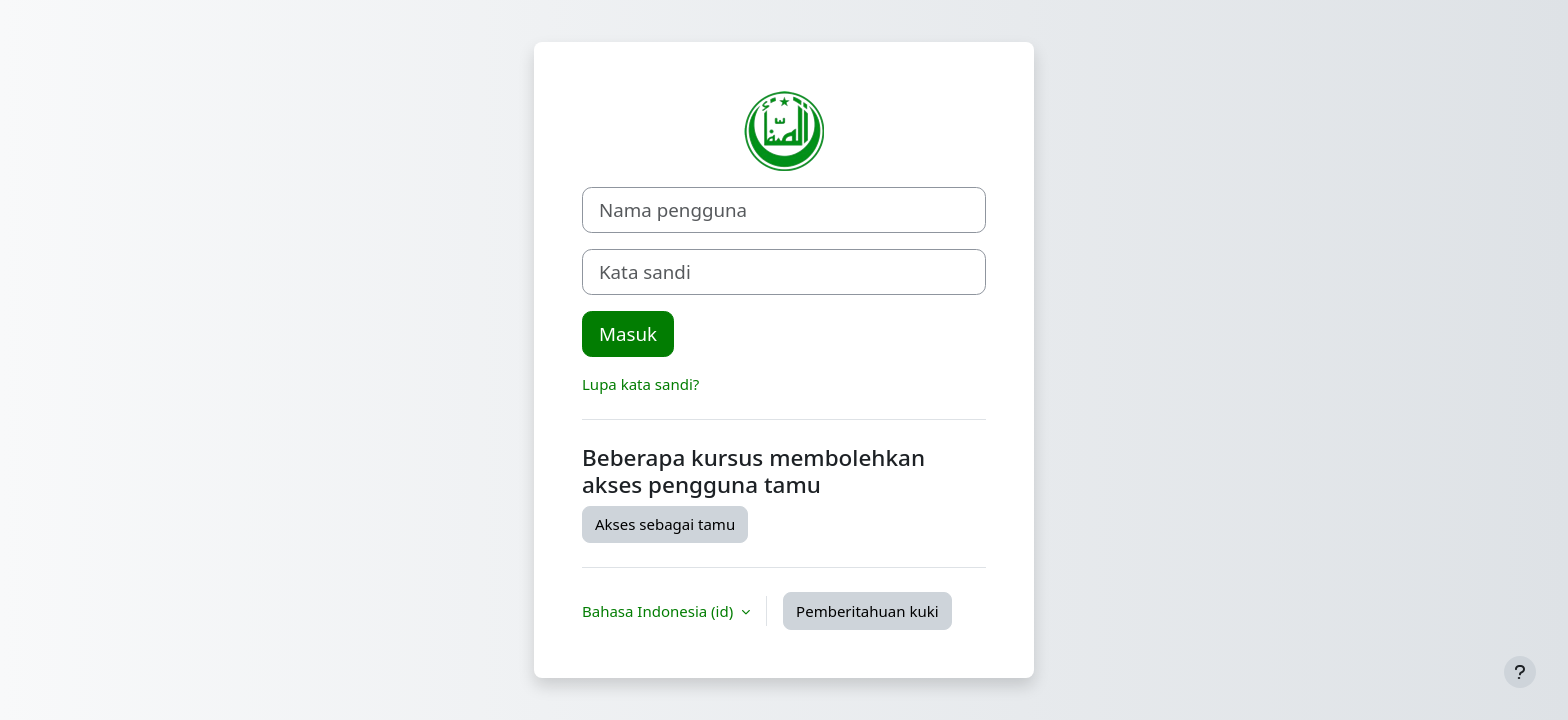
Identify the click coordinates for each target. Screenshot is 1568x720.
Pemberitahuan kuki (867, 611)
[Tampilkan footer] (1520, 672)
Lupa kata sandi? (640, 384)
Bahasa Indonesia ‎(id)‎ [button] (659, 611)
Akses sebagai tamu (665, 524)
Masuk (628, 333)
